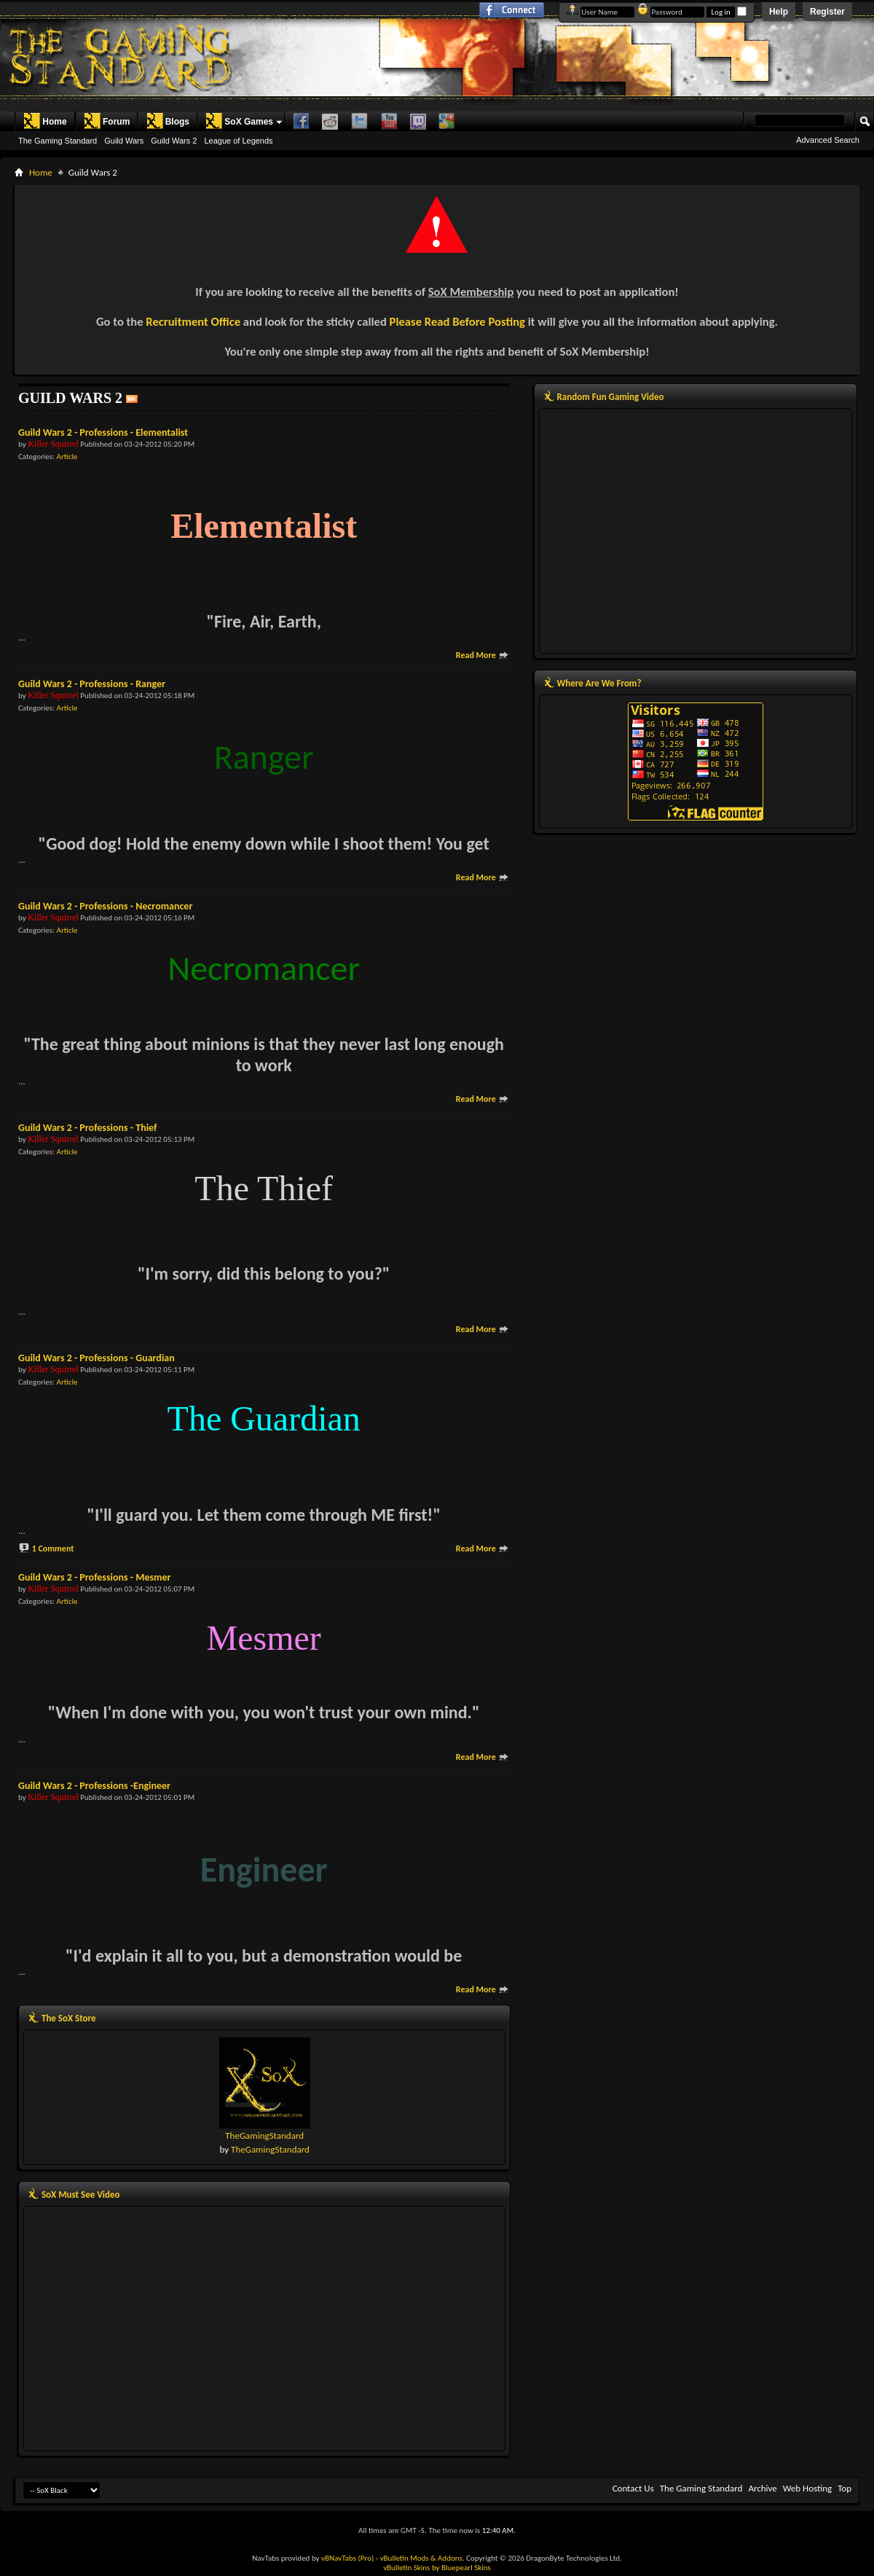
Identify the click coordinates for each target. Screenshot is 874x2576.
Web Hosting (807, 2488)
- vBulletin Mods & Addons (419, 2558)
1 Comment (53, 1548)
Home (44, 121)
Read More (483, 655)
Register (827, 12)
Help (778, 12)
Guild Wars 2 (174, 140)
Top (844, 2488)
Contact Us (633, 2488)
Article (67, 456)
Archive (762, 2488)
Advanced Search (827, 140)
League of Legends (238, 140)
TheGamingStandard (264, 2135)
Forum (107, 121)
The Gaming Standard (57, 140)
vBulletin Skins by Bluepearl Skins (437, 2567)
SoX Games (239, 121)
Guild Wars (123, 140)
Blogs (167, 121)
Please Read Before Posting (457, 321)
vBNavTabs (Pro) (347, 2558)
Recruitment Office (193, 321)
